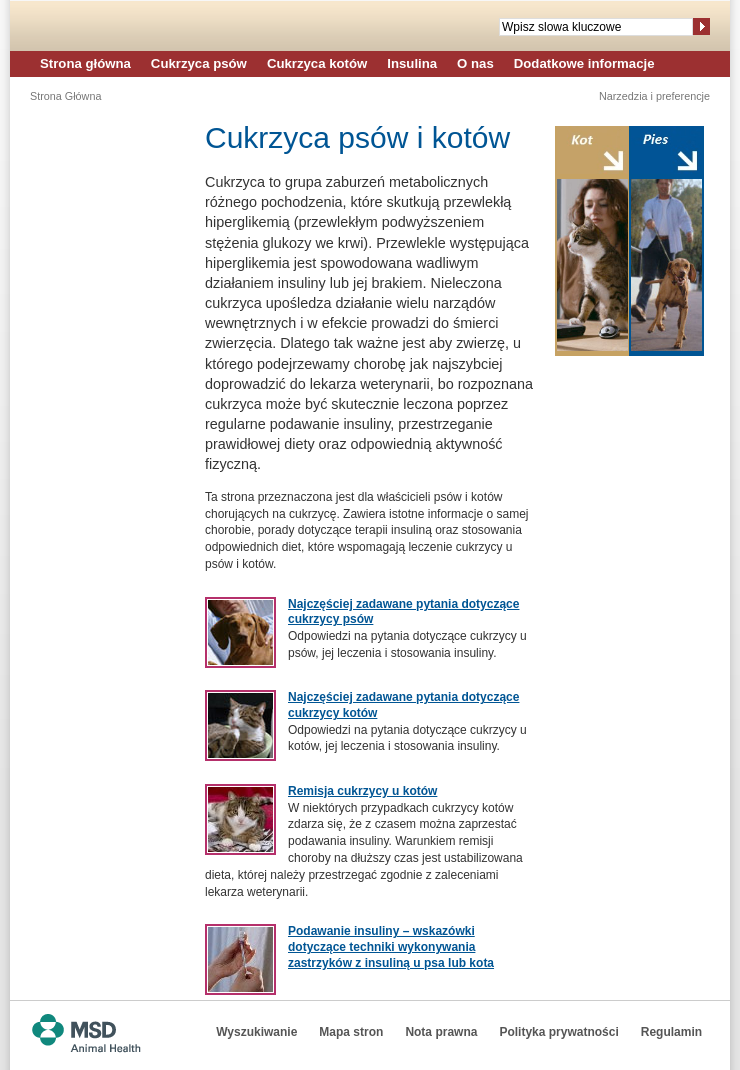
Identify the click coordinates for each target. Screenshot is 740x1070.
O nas (475, 63)
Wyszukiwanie (256, 1032)
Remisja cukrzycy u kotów (362, 791)
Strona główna (85, 63)
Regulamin (671, 1032)
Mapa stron (351, 1032)
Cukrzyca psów (199, 63)
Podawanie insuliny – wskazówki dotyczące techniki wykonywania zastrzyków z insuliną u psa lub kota (391, 946)
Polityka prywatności (558, 1032)
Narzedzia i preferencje (654, 96)
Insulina (412, 63)
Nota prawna (441, 1032)
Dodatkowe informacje (584, 63)
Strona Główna (65, 96)
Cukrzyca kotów (317, 63)
